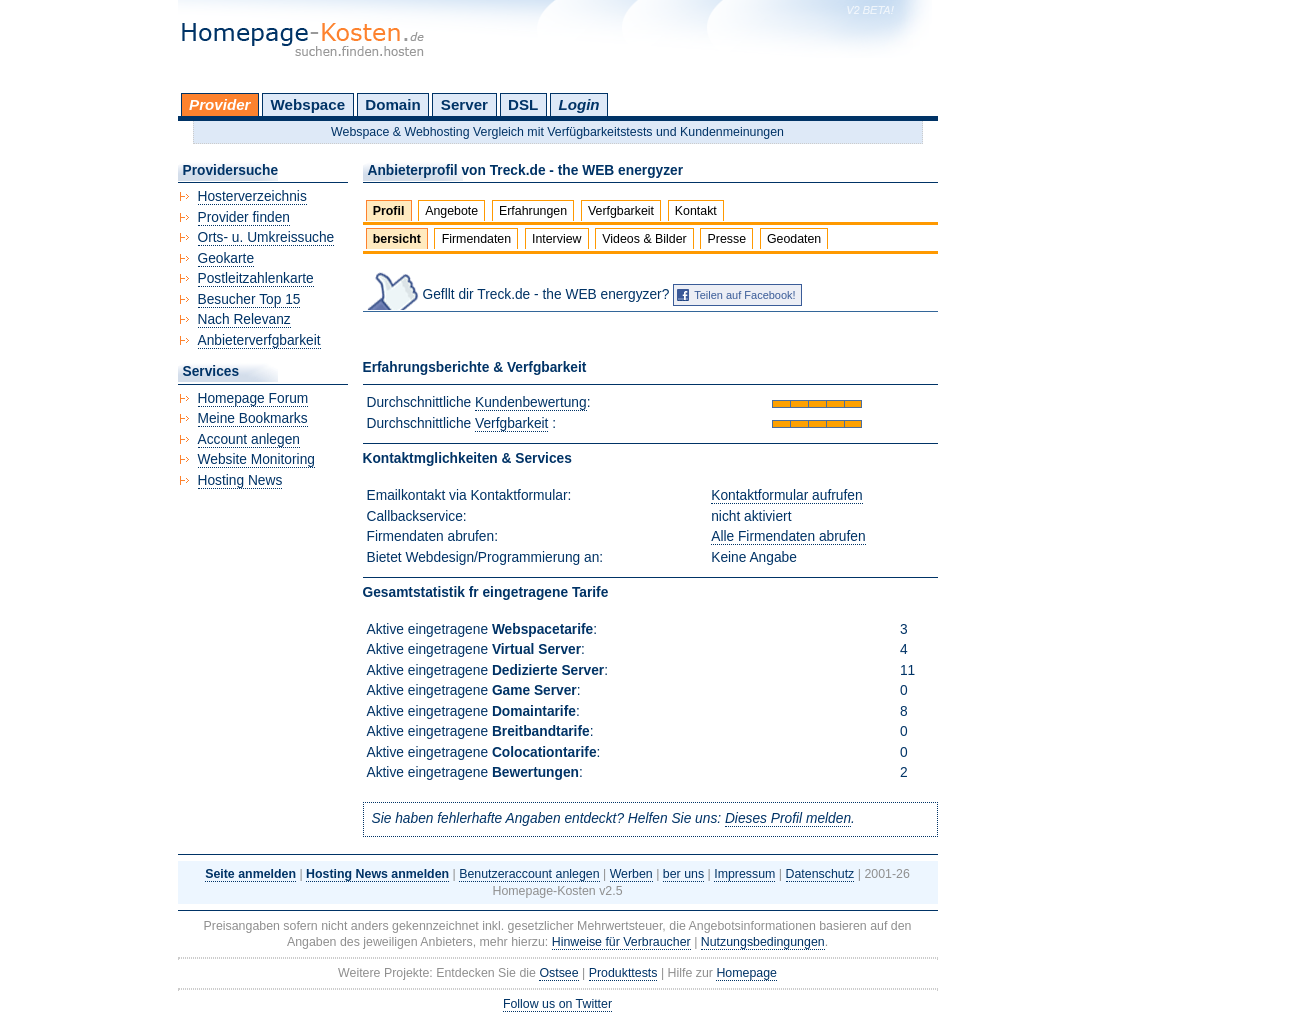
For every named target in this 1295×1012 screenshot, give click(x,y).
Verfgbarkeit (621, 211)
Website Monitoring (256, 459)
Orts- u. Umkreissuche (266, 237)
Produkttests (623, 973)
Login (578, 104)
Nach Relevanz (244, 319)
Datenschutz (820, 874)
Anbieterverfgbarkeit (259, 340)
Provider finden (244, 217)
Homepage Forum (253, 398)
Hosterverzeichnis (252, 196)
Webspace (308, 104)
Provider (219, 104)
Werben (631, 874)
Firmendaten (476, 239)
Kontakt (696, 211)
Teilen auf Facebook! (745, 295)
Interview (557, 239)
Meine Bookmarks (253, 418)
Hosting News (240, 480)
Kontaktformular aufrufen (786, 495)
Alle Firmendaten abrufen (788, 536)
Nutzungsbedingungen (763, 942)
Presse (727, 239)
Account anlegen (249, 439)
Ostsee (558, 973)
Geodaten (794, 239)
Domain (392, 104)
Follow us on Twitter (557, 1004)
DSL (523, 104)
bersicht (397, 239)
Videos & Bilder (644, 239)
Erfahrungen (533, 211)
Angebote (451, 211)
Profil (389, 211)
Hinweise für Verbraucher (621, 942)
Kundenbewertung (531, 402)
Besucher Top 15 (249, 299)
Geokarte (226, 258)
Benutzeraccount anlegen (529, 874)
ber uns (683, 874)
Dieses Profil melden (788, 818)
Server (464, 104)
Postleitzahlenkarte (256, 278)
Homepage (746, 973)
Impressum (744, 874)
